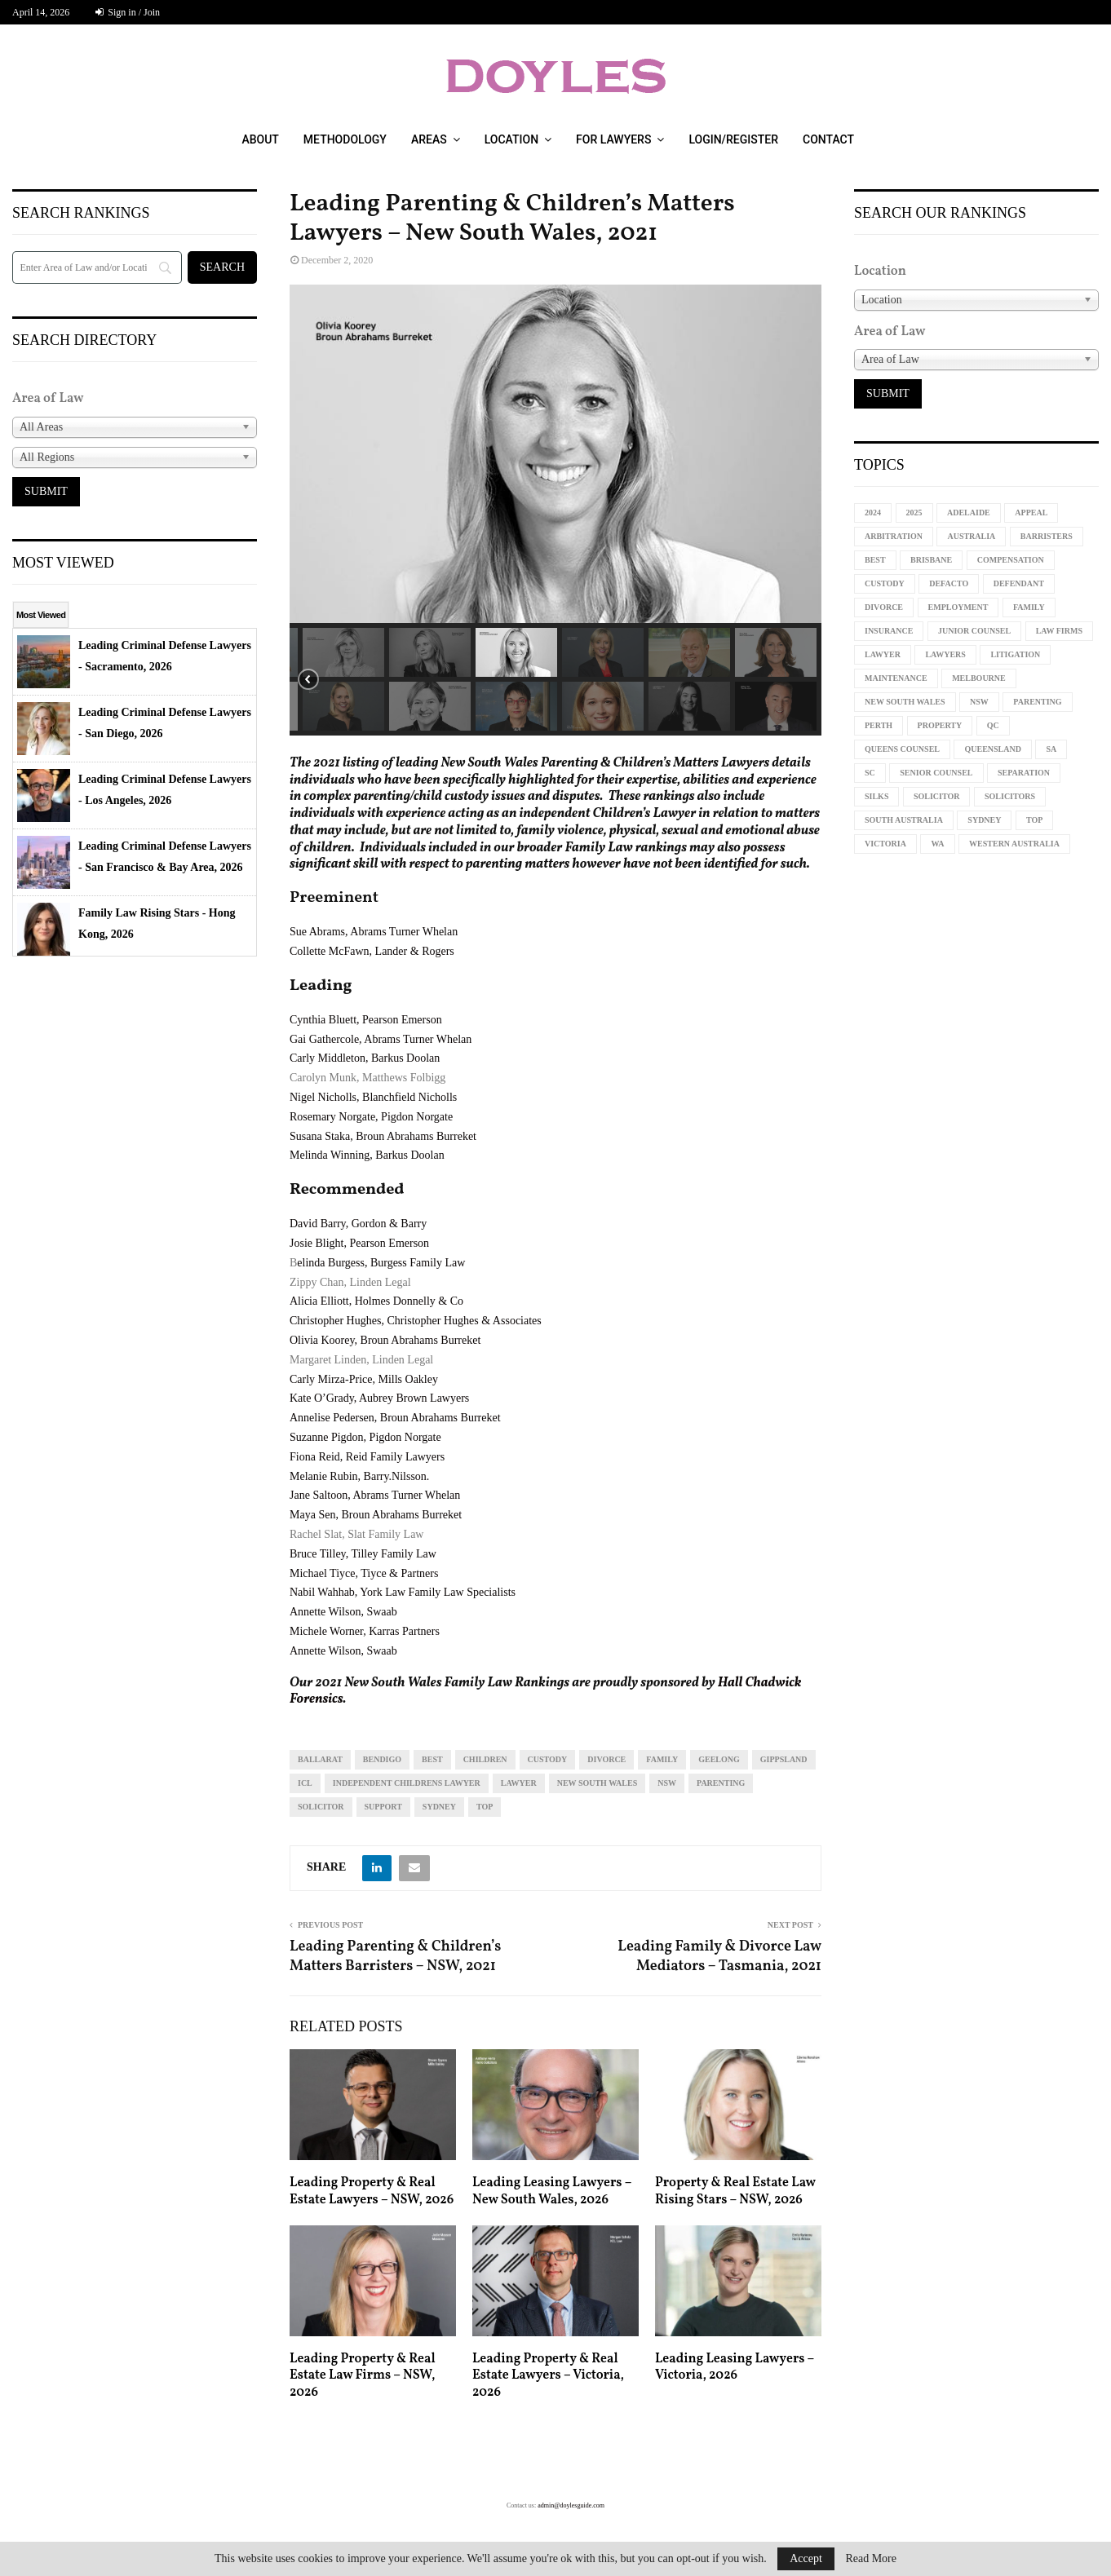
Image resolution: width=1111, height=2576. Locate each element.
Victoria (885, 843)
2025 (914, 512)
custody (548, 1759)
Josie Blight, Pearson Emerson (359, 1243)
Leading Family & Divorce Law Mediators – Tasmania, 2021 (719, 1957)
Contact (828, 139)
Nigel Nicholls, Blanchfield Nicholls (373, 1097)
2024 (873, 512)
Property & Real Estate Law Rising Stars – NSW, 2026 (735, 2191)
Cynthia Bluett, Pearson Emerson (366, 1020)
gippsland (784, 1759)
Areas (429, 139)
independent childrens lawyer (406, 1782)
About (259, 139)
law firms (1059, 630)
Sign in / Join (127, 12)
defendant (1019, 583)
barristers (1046, 536)
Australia (971, 536)
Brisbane (931, 559)
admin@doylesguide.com (571, 2505)
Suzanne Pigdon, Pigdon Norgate (365, 1437)
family (662, 1759)
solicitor (321, 1806)
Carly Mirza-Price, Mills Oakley (364, 1379)
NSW (666, 1782)
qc (993, 725)
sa (1051, 749)
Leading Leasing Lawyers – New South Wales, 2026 (551, 2191)
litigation (1015, 654)
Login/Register (733, 139)
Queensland (992, 749)
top (484, 1806)
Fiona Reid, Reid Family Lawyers (367, 1457)
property (940, 725)
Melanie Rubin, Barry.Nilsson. (359, 1476)
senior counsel (936, 772)
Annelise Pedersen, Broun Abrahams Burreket (395, 1418)
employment (958, 607)
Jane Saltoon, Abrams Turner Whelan (375, 1495)
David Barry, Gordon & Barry (358, 1223)
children (485, 1759)
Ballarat (320, 1759)
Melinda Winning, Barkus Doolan (367, 1155)
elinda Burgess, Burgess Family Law (381, 1263)
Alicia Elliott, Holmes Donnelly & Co (376, 1301)
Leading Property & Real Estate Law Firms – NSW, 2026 (363, 2376)
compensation (1010, 559)
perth (878, 725)
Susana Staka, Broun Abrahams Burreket (383, 1136)
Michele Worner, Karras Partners (365, 1631)
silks (876, 796)
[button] (343, 652)
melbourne (979, 678)
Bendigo (382, 1759)
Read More (870, 2559)
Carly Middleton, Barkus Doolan (365, 1058)
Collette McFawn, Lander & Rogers (372, 951)
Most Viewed (40, 615)
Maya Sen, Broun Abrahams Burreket (376, 1515)
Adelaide (968, 512)
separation (1024, 772)
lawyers (945, 654)
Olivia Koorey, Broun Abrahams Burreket (385, 1340)
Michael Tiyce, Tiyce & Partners (364, 1573)
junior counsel (974, 630)
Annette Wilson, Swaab (343, 1612)
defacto (948, 583)
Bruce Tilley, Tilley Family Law (363, 1554)
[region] (555, 510)
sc (870, 772)
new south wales (597, 1782)
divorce (606, 1759)
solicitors (1010, 796)
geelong (719, 1759)
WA (937, 843)
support (383, 1806)
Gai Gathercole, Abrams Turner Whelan (380, 1039)
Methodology (345, 139)
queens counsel (902, 749)
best (432, 1759)
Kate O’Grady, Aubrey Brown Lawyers (379, 1398)
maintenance (896, 678)
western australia (1014, 843)
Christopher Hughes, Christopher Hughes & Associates (416, 1321)
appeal (1031, 512)
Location (511, 139)
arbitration (894, 536)
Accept (806, 2558)
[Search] (97, 267)
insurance (889, 630)
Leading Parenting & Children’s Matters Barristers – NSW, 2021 (395, 1957)
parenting (721, 1782)
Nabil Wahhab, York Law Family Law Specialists (403, 1592)
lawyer (519, 1782)
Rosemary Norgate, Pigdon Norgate (371, 1117)
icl (305, 1782)
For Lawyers (613, 139)
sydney (439, 1806)
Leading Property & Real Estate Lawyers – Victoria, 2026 (548, 2376)
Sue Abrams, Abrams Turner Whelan (374, 932)
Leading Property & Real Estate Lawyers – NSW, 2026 (372, 2191)
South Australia (904, 819)
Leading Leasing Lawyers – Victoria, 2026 (734, 2367)
